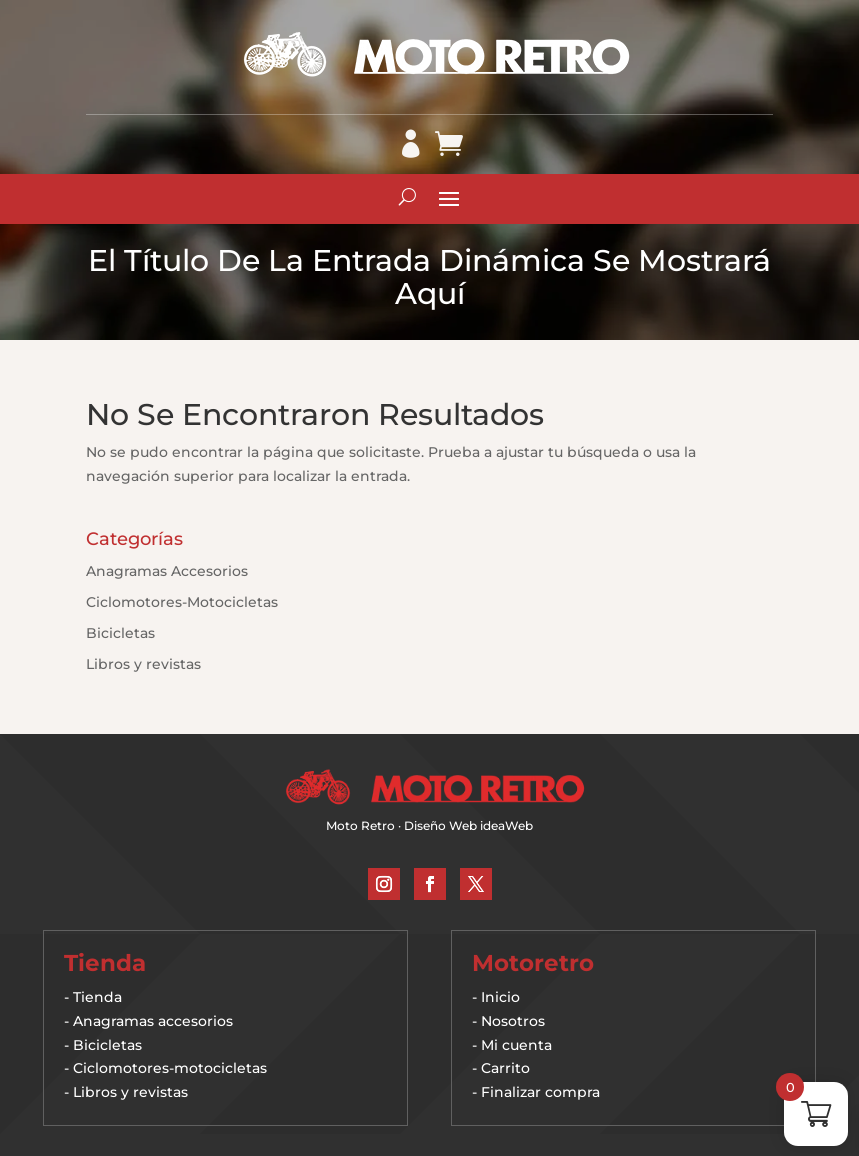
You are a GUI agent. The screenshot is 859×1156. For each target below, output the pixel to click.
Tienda (97, 997)
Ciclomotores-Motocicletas (182, 602)
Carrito (505, 1068)
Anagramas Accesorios (167, 571)
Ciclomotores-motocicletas (170, 1068)
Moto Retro (360, 825)
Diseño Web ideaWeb (468, 825)
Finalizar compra (540, 1092)
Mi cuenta (516, 1045)
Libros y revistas (143, 664)
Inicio (500, 997)
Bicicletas (120, 633)
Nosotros (513, 1021)
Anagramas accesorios (153, 1021)
